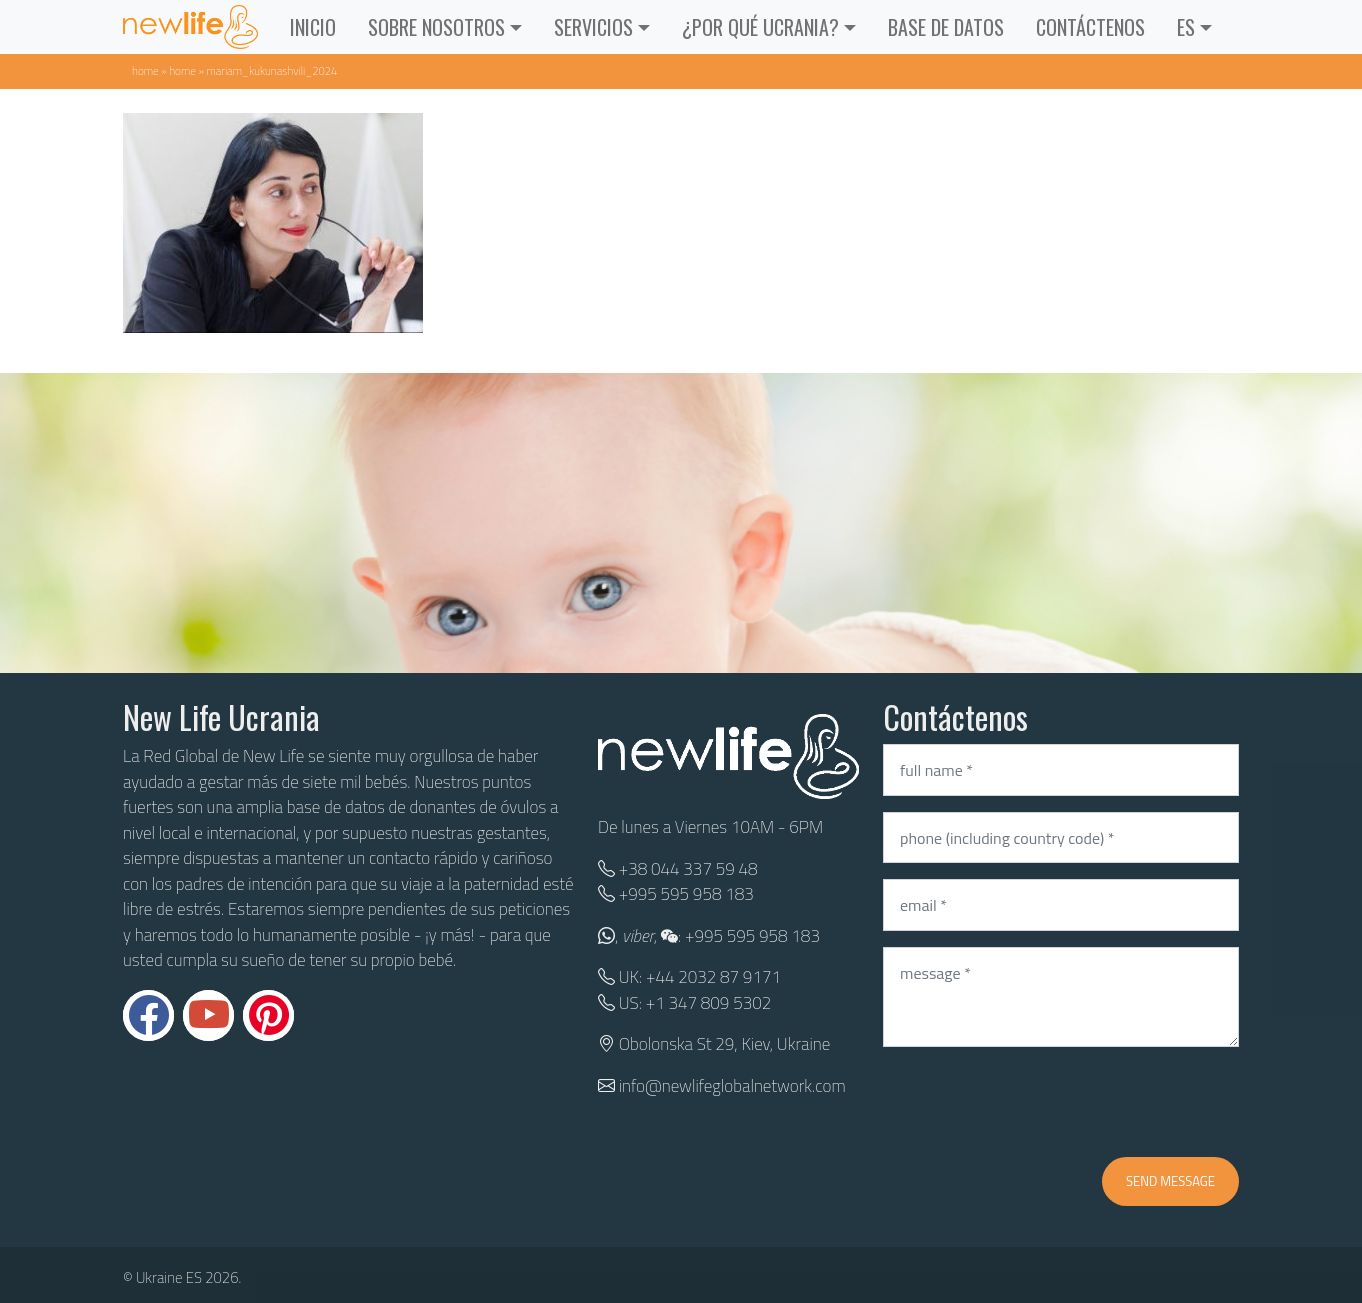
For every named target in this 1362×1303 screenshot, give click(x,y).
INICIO (313, 27)
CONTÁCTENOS (1090, 27)
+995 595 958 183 (686, 894)
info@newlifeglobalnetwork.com (732, 1086)
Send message (1170, 1181)
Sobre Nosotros (436, 27)
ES (1186, 27)
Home (145, 70)
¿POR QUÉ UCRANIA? (760, 27)
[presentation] (1035, 1102)
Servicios (593, 27)
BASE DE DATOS (946, 27)
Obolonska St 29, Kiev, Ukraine (724, 1044)
